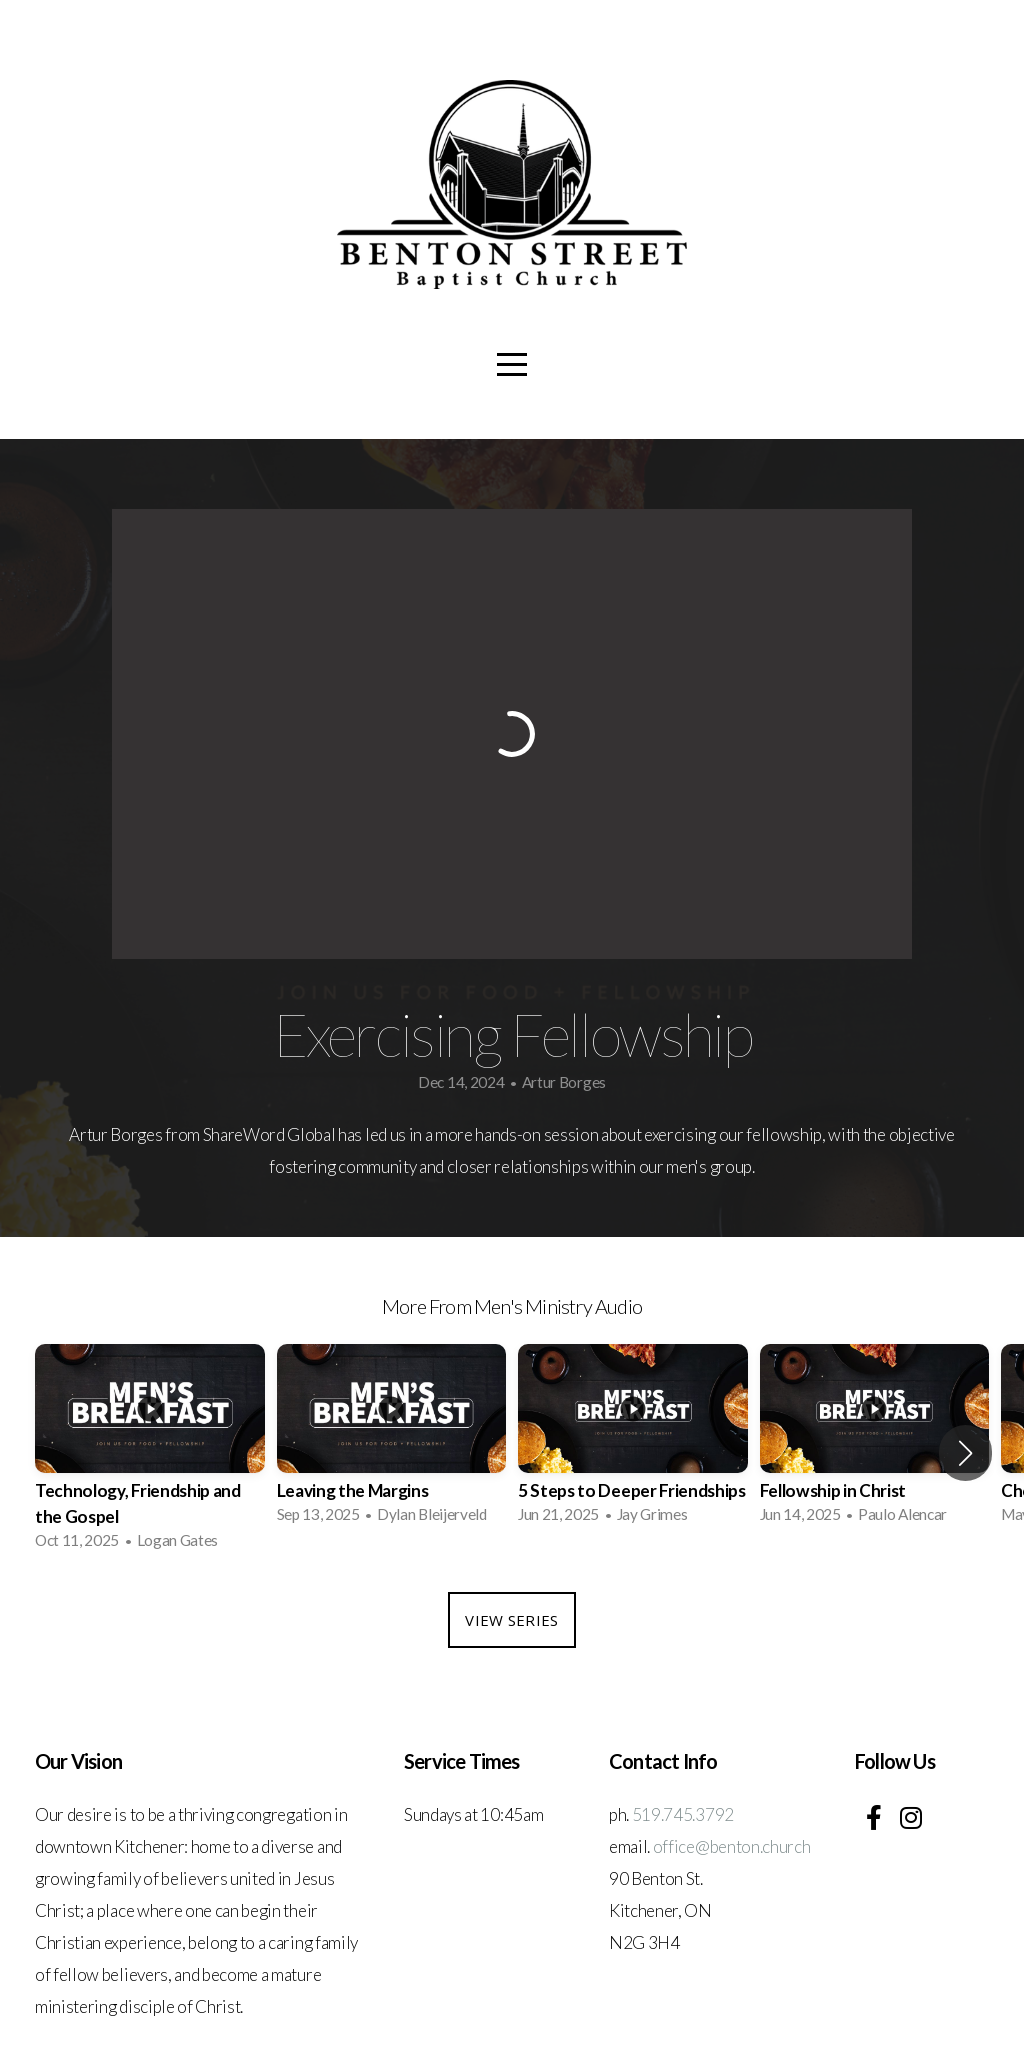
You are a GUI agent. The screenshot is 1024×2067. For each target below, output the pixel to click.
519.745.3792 (683, 1814)
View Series (511, 1620)
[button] (965, 1453)
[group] (150, 1452)
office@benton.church (732, 1846)
